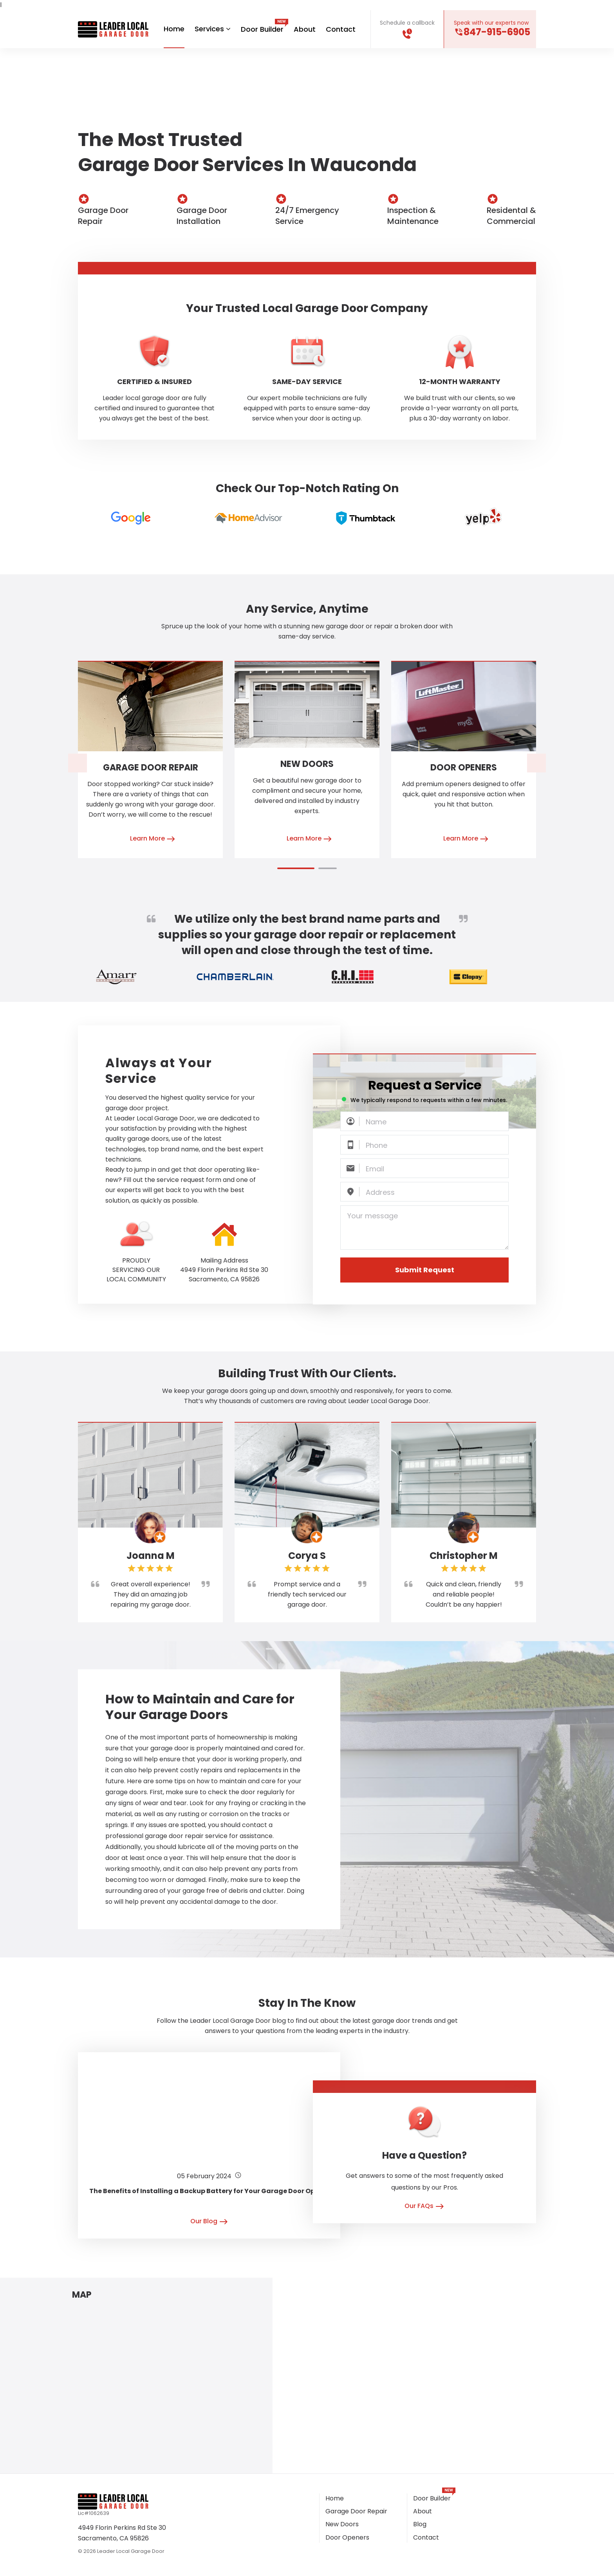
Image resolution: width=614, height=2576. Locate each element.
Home (174, 29)
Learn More (153, 839)
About (305, 29)
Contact (341, 29)
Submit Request (424, 1270)
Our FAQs (424, 2207)
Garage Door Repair (150, 767)
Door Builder (262, 29)
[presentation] (77, 763)
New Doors (307, 764)
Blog (419, 2524)
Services (213, 29)
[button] (295, 869)
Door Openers (463, 767)
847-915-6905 (497, 32)
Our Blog (209, 2222)
